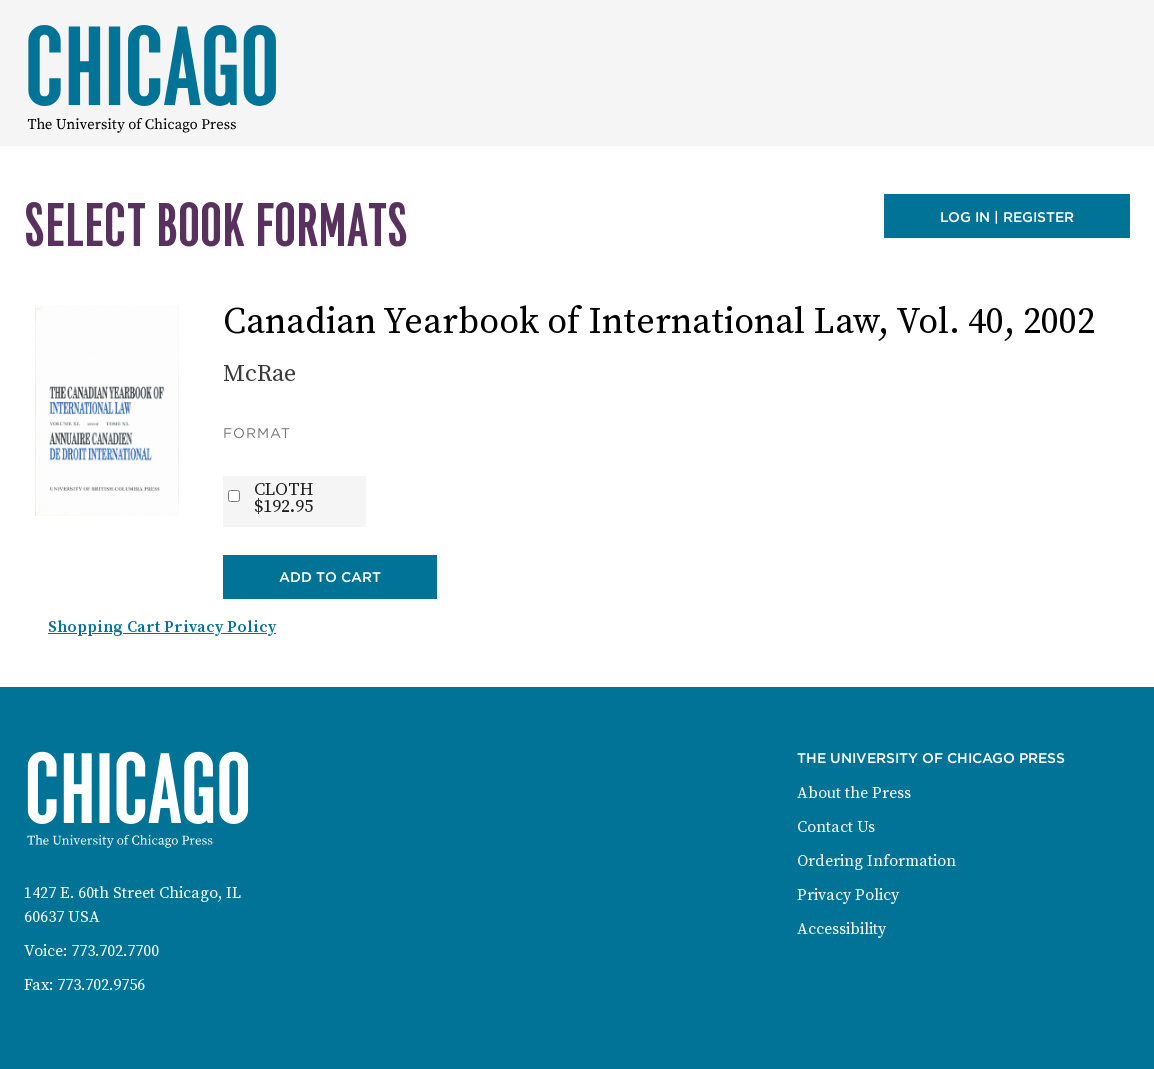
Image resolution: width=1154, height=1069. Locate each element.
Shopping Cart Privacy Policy (162, 627)
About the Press (854, 793)
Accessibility (841, 929)
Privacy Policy (848, 895)
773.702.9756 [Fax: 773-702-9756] (101, 985)
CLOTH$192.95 (283, 498)
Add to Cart (330, 577)
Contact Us (836, 827)
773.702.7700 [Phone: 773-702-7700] (115, 951)
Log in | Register (1007, 217)
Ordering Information (876, 861)
